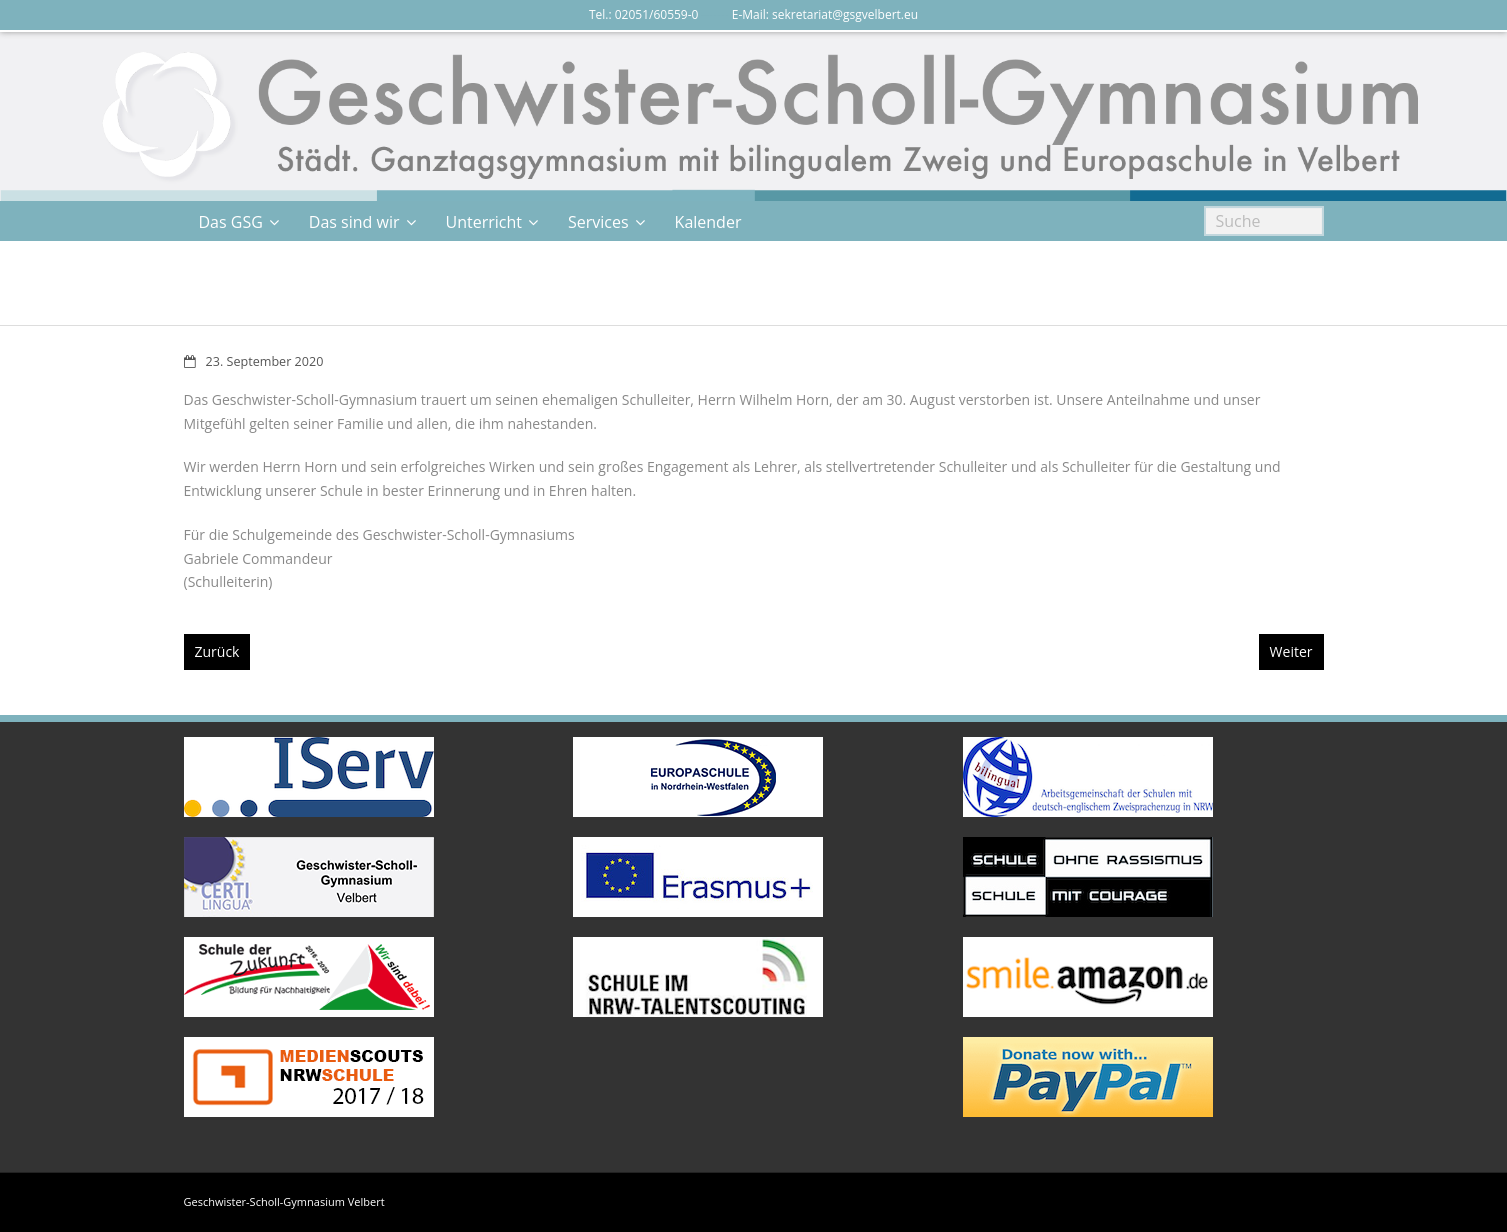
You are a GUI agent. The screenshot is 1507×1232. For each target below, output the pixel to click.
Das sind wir (354, 222)
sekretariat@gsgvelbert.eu (845, 14)
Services (598, 222)
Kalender (708, 222)
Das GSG (231, 222)
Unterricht (484, 222)
